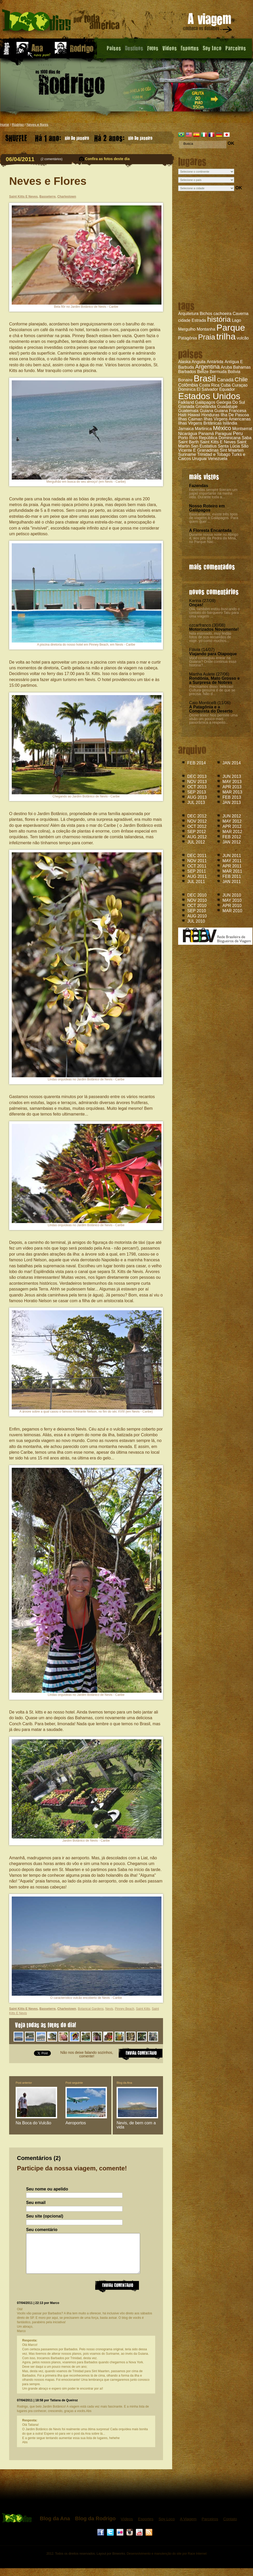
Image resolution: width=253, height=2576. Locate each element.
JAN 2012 (231, 842)
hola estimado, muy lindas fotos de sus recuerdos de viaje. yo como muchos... (210, 637)
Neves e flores (37, 125)
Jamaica (186, 428)
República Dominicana (219, 438)
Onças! (196, 605)
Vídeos (127, 2526)
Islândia (230, 423)
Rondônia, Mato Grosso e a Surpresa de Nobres (214, 680)
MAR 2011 (232, 871)
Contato (230, 2526)
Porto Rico (188, 438)
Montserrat (242, 428)
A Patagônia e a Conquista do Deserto (210, 709)
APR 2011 (232, 866)
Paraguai (223, 433)
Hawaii (194, 415)
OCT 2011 (197, 866)
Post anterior (24, 2082)
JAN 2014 (231, 763)
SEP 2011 (196, 871)
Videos (169, 48)
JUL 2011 (196, 881)
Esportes (190, 48)
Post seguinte (74, 2082)
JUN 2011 (231, 855)
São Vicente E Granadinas (213, 448)
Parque (230, 327)
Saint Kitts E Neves (218, 442)
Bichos (206, 313)
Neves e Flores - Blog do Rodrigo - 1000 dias (61, 22)
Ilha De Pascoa (235, 415)
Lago (236, 320)
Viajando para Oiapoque (213, 654)
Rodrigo (18, 125)
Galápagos (205, 402)
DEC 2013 (197, 776)
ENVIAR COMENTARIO (140, 2053)
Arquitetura (188, 313)
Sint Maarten (232, 450)
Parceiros (235, 48)
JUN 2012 (231, 816)
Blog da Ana (124, 2082)
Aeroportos (75, 2123)
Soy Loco (212, 48)
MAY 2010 (232, 900)
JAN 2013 (231, 802)
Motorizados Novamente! (214, 629)
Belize (203, 371)
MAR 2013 (232, 792)
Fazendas (198, 485)
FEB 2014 (196, 763)
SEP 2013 (196, 792)
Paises (114, 48)
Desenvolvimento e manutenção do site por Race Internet (167, 2561)
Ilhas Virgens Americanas (227, 419)
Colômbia (188, 385)
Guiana (206, 410)
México (222, 428)
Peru (238, 433)
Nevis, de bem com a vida (136, 2125)
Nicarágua (187, 433)
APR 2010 (232, 905)
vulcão (243, 338)
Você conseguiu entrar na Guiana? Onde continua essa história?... (212, 661)
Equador (227, 389)
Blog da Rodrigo (95, 2526)
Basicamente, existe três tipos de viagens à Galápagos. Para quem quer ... (213, 518)
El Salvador (207, 389)
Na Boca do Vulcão (33, 2123)
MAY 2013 (232, 781)
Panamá (206, 433)
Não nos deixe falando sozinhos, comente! (86, 2054)
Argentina (207, 366)
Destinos (134, 48)
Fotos (152, 48)
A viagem (208, 23)
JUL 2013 (196, 802)
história (219, 319)
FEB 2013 (231, 797)
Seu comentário (41, 2230)
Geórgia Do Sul (230, 402)
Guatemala (188, 410)
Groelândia (206, 406)
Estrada (199, 320)
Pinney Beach (124, 2009)
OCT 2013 (197, 787)
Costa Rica (209, 385)
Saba (246, 438)
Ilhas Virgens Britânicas (200, 423)
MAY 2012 (232, 821)
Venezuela (217, 458)
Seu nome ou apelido (47, 2189)
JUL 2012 (196, 842)
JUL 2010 (196, 921)
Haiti (182, 415)
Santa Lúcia (229, 446)
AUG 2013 (197, 797)
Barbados (187, 371)
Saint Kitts (143, 2009)
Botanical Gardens (91, 2009)
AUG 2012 (197, 837)
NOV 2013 (197, 781)
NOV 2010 (197, 900)
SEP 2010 (196, 911)
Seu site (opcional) (44, 2216)
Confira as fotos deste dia (107, 159)
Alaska (184, 362)
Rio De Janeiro (62, 136)
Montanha (206, 329)
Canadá (225, 379)
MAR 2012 (232, 831)
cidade (184, 320)
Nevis (109, 2009)
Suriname (187, 454)
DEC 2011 (197, 855)
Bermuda (218, 371)
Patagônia (187, 338)
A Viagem (188, 2526)
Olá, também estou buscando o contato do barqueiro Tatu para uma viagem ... (214, 612)
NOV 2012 (197, 821)
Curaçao (240, 385)
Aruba (226, 367)
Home (4, 125)
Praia (206, 337)
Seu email (36, 2203)
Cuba (226, 385)
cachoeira (222, 313)
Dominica (187, 389)
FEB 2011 (231, 876)
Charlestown (66, 196)
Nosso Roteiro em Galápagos (207, 508)
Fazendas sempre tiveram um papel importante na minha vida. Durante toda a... (213, 493)
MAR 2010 (232, 911)
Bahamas (242, 367)
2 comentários (51, 159)
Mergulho (187, 329)
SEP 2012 (196, 831)
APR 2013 (232, 787)
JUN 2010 (231, 895)
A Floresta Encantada (210, 530)
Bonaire (185, 380)
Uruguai (199, 458)
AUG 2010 (197, 916)
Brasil (205, 378)
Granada (186, 406)
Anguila (199, 362)
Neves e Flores (48, 181)
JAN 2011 (231, 881)
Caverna (240, 313)
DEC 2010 (197, 895)
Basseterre (47, 196)
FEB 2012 (231, 837)
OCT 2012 (197, 826)
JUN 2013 (231, 776)
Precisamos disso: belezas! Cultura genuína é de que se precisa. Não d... (212, 690)
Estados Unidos (209, 396)
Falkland (186, 402)
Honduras (210, 415)
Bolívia (234, 371)
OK (230, 143)
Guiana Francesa (230, 410)
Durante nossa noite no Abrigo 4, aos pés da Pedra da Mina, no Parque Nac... (213, 538)
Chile (241, 379)
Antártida (215, 362)
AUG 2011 (197, 876)
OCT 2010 (197, 905)
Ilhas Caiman (190, 419)
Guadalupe (227, 406)
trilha (226, 336)
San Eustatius (204, 446)
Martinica (203, 428)
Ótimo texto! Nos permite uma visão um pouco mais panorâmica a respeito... (213, 719)
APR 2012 (232, 826)
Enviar (117, 2293)
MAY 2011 (232, 861)
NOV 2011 (197, 861)
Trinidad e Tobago (213, 454)
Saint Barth (188, 442)
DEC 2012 (197, 816)
